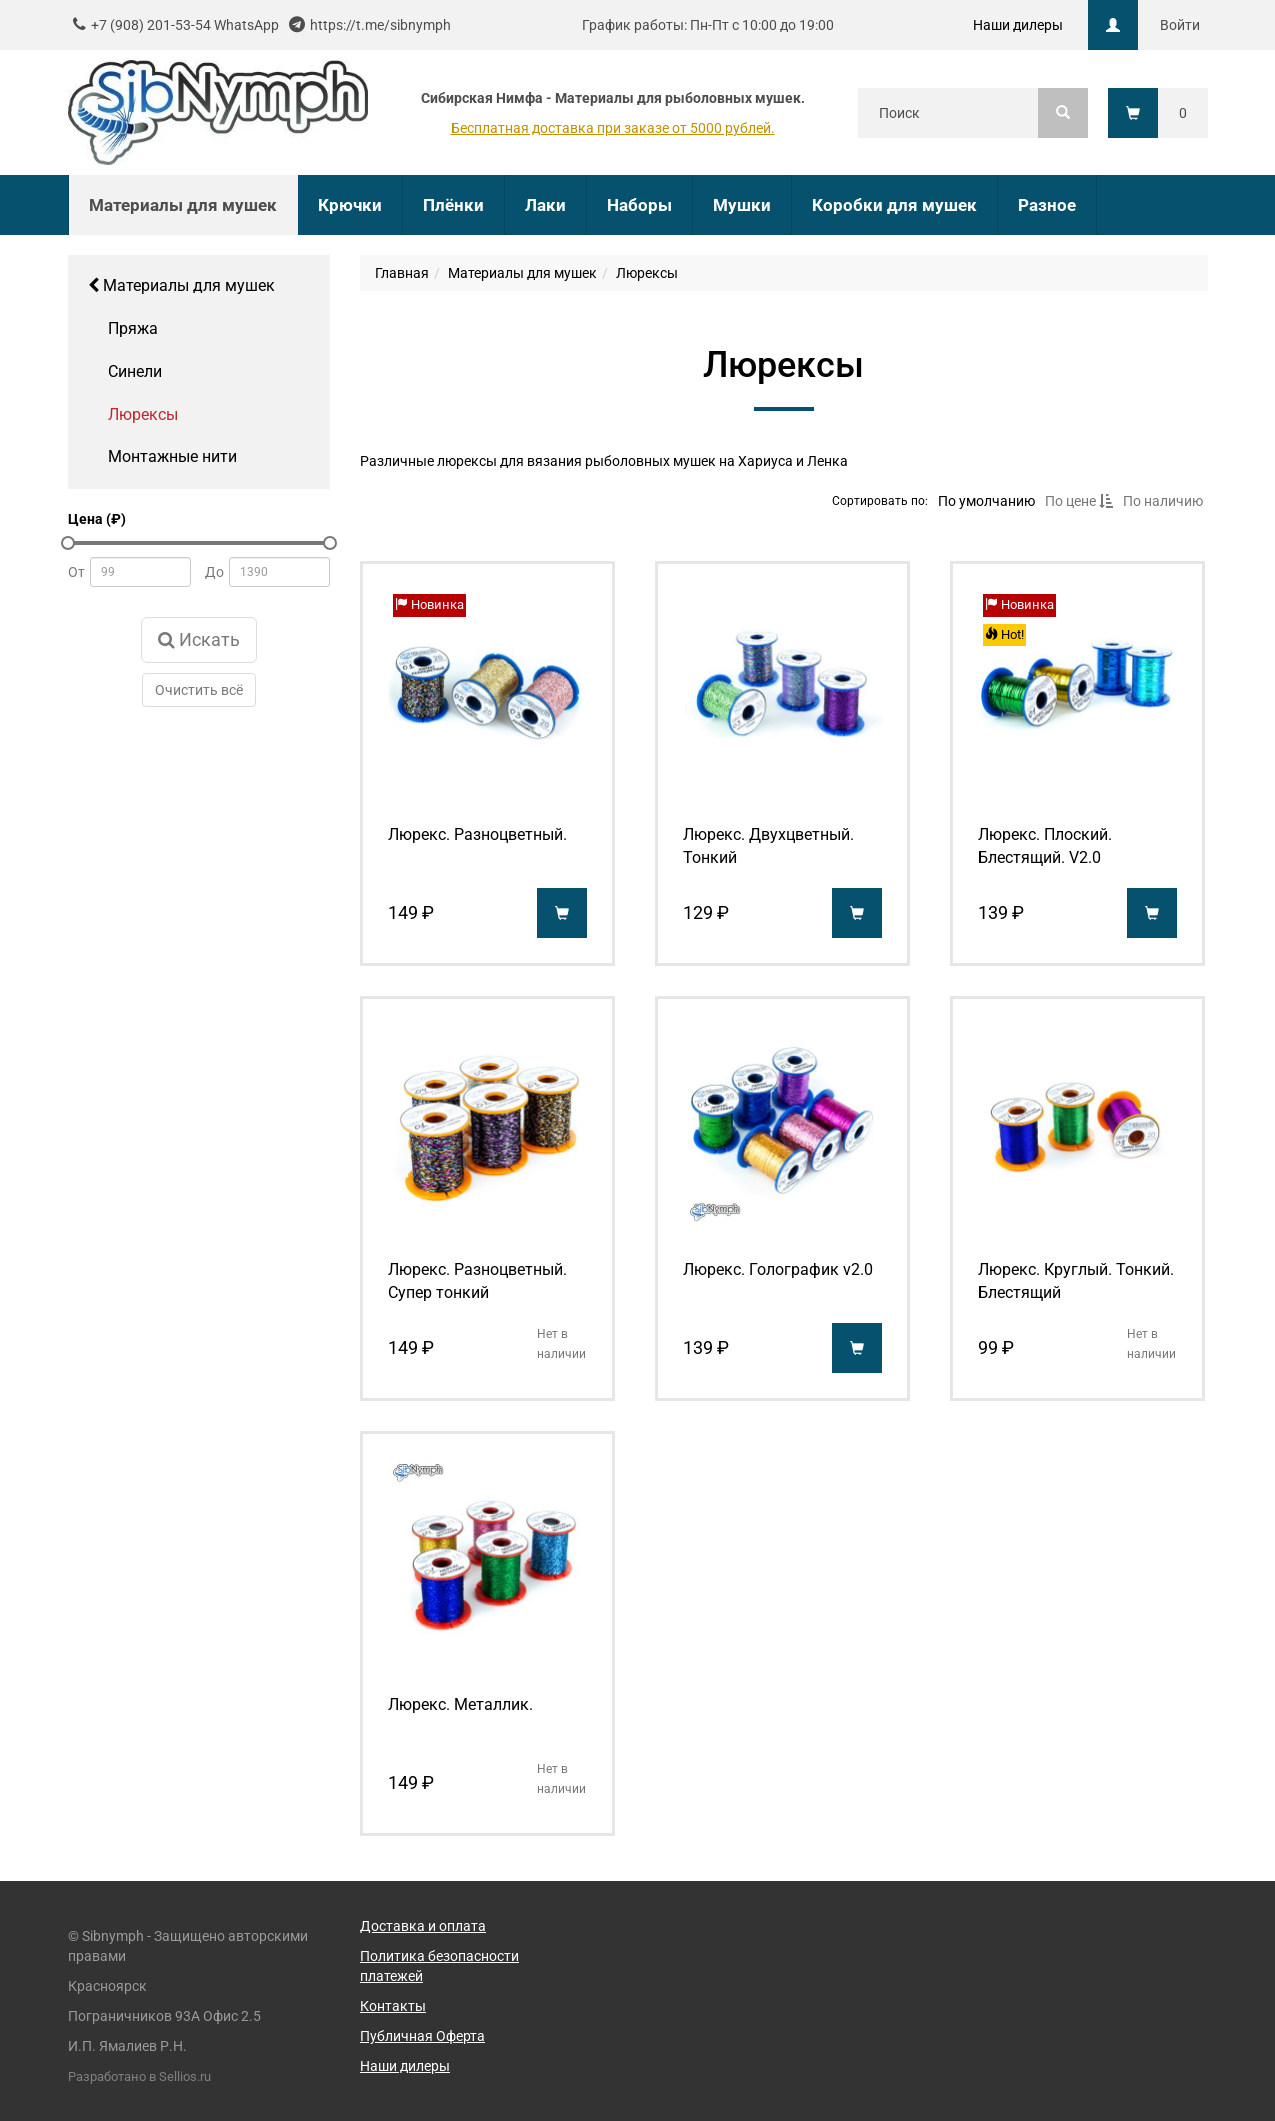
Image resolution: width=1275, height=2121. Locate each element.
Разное (1047, 205)
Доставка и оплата (423, 1926)
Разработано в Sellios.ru (139, 2076)
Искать (199, 639)
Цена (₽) (97, 519)
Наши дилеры (1018, 25)
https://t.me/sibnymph (380, 25)
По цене (1079, 501)
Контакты (393, 2006)
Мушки (742, 205)
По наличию (1163, 501)
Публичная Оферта (422, 2036)
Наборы (639, 205)
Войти (1180, 25)
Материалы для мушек (181, 285)
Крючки (350, 205)
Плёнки (453, 205)
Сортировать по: (880, 500)
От (76, 572)
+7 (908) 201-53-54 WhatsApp (185, 25)
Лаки (545, 205)
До (214, 572)
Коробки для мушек (894, 205)
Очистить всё (199, 690)
